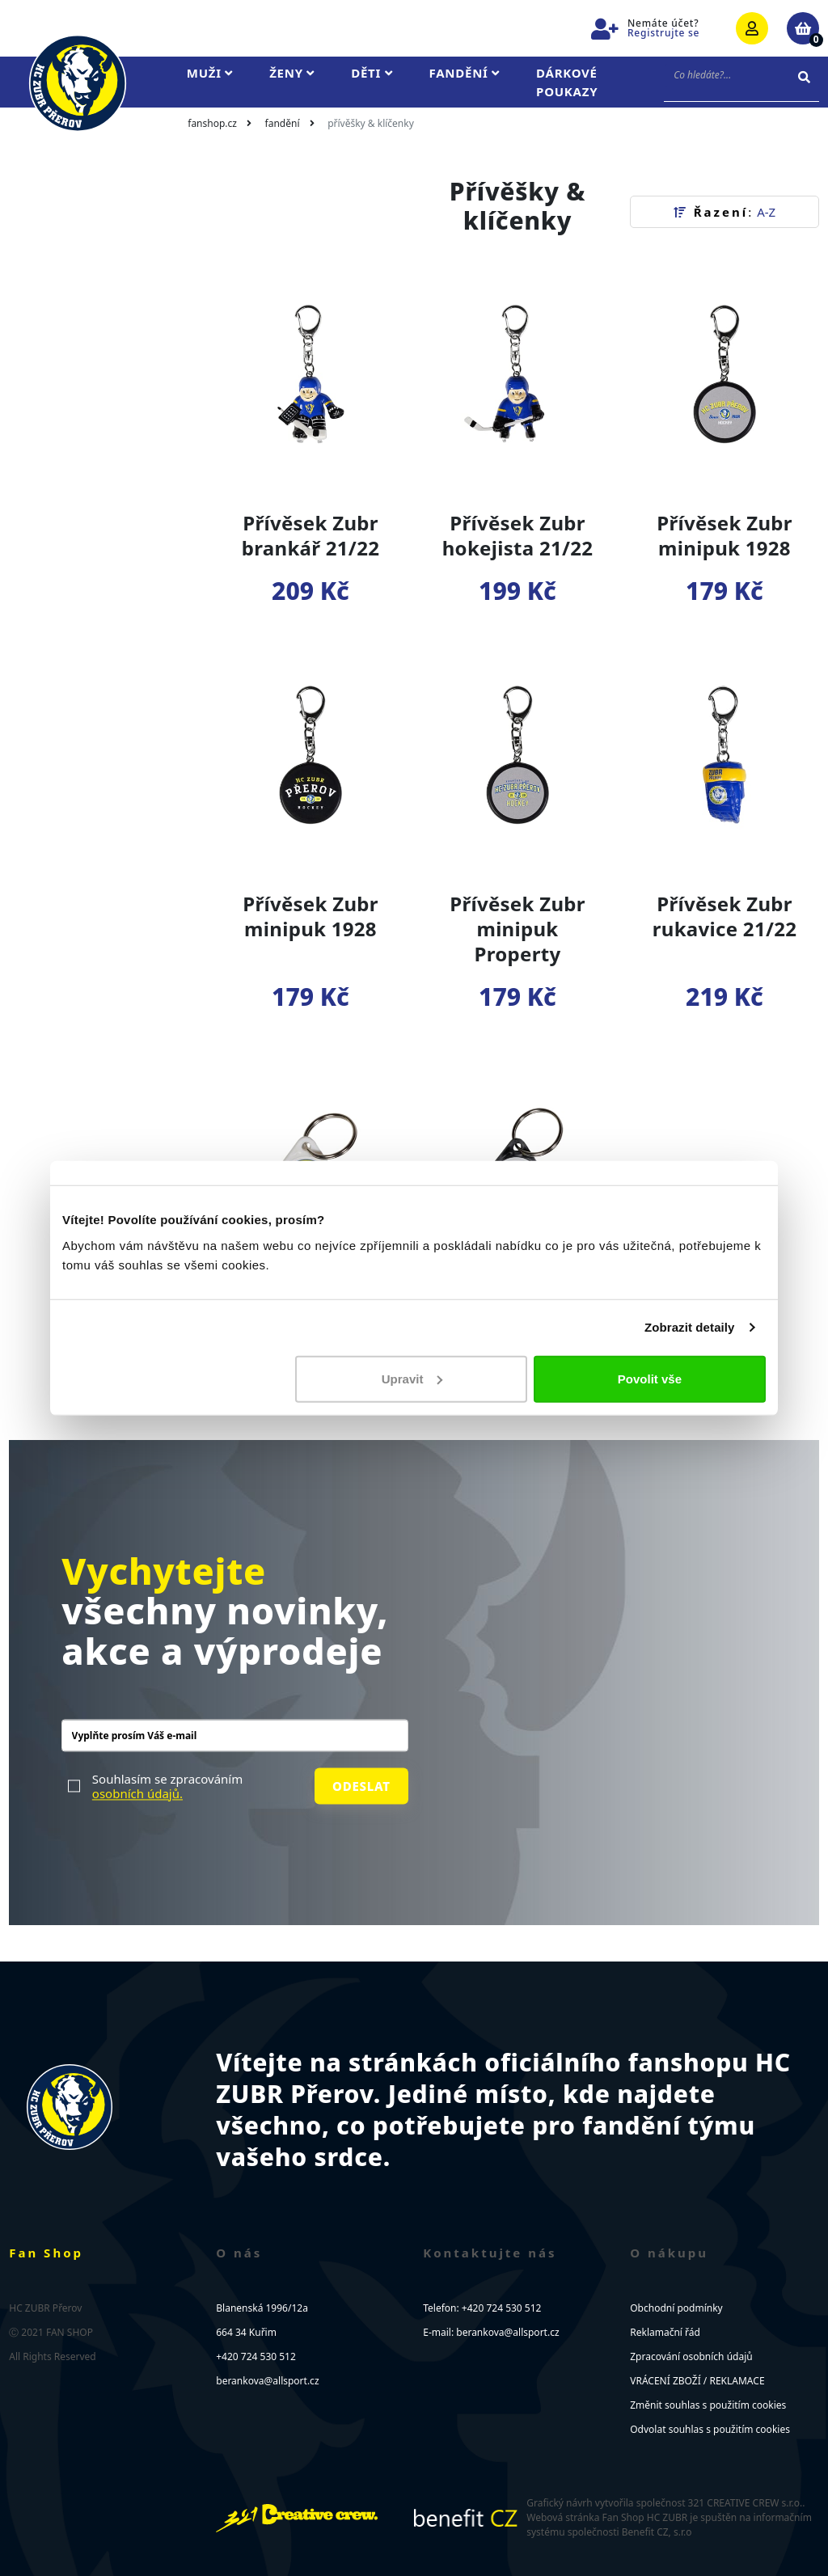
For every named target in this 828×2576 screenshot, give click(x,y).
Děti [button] (371, 73)
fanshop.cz (212, 123)
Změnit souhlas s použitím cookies (708, 2405)
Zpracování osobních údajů (691, 2356)
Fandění (282, 123)
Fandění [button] (465, 73)
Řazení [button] (724, 212)
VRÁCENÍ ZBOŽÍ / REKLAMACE (697, 2381)
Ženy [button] (292, 73)
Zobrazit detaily (689, 1327)
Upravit (412, 1378)
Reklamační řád (665, 2332)
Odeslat (361, 1786)
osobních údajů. (137, 1793)
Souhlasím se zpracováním (167, 1786)
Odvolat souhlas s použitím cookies (710, 2429)
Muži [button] (210, 73)
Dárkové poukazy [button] (567, 82)
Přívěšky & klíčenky (370, 123)
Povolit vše (650, 1378)
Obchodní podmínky (676, 2308)
